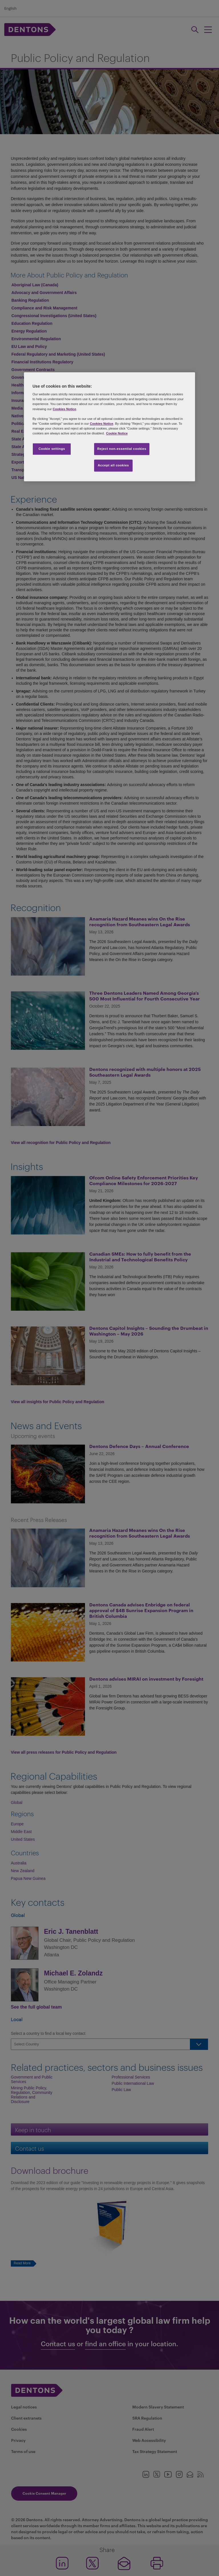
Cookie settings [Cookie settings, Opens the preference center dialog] (51, 448)
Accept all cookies (113, 465)
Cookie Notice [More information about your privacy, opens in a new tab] (117, 433)
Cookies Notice (64, 409)
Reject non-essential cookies (121, 448)
